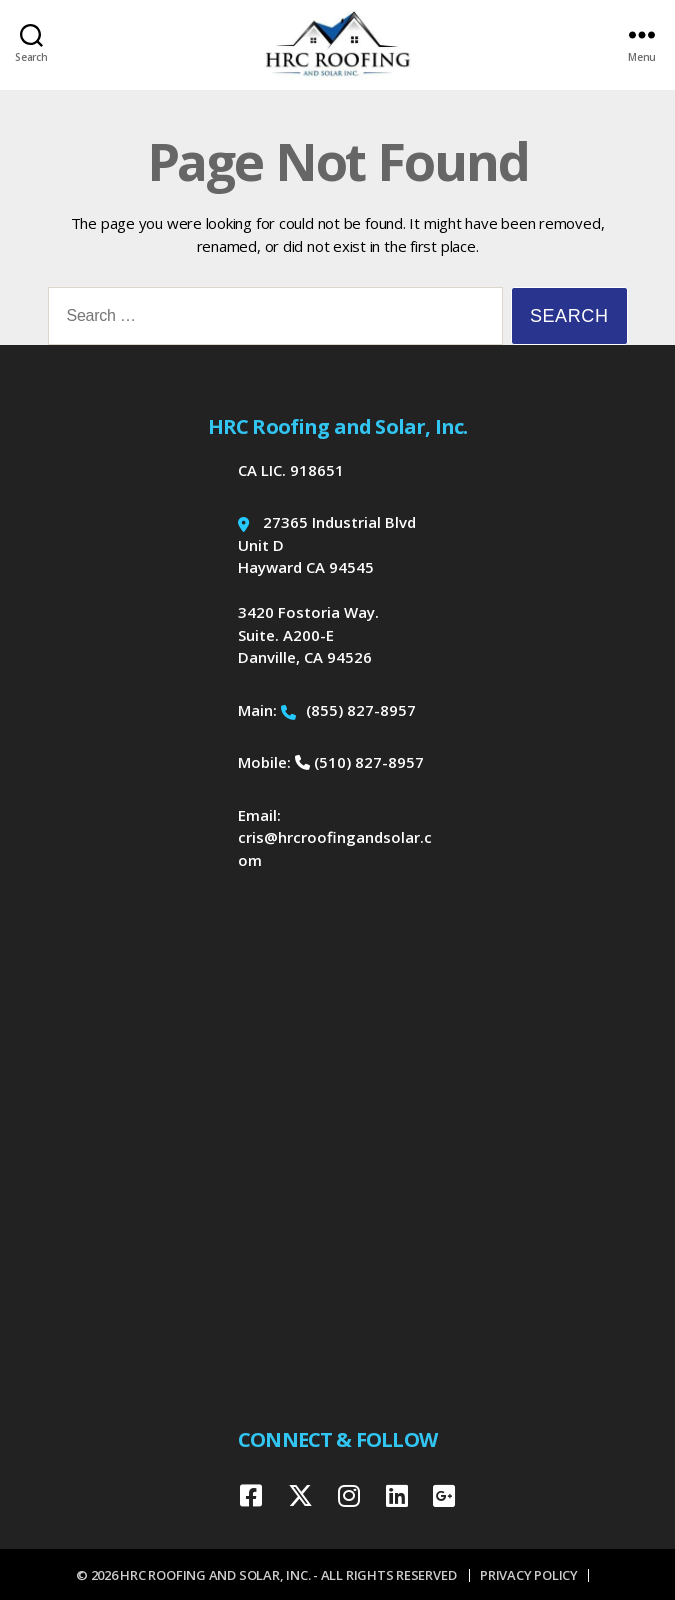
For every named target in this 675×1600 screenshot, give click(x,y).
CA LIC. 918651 (291, 470)
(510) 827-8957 (359, 762)
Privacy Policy (529, 1575)
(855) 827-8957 (348, 710)
